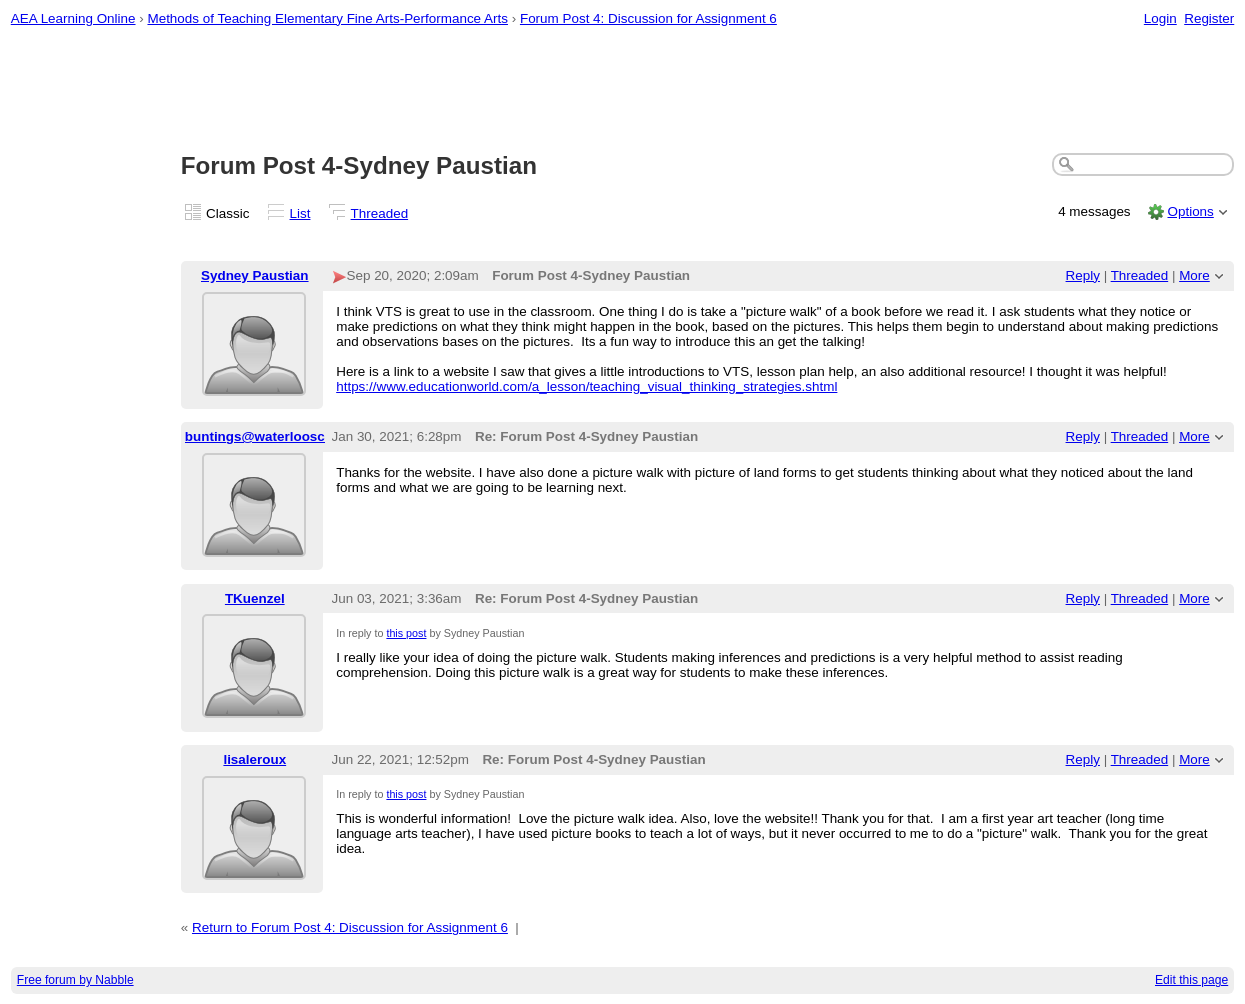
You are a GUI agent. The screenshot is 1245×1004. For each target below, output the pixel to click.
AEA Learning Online (73, 18)
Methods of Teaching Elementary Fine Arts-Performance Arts (327, 18)
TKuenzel (255, 598)
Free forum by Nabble (75, 980)
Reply (1083, 275)
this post (406, 633)
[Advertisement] (623, 91)
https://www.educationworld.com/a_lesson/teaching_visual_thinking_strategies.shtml (586, 386)
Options (1190, 211)
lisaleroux (254, 759)
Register (1209, 18)
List (300, 213)
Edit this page (1191, 980)
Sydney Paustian (255, 275)
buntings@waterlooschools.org (285, 436)
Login (1160, 18)
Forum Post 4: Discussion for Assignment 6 (648, 18)
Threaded (380, 213)
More (1194, 275)
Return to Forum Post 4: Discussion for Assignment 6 (350, 927)
